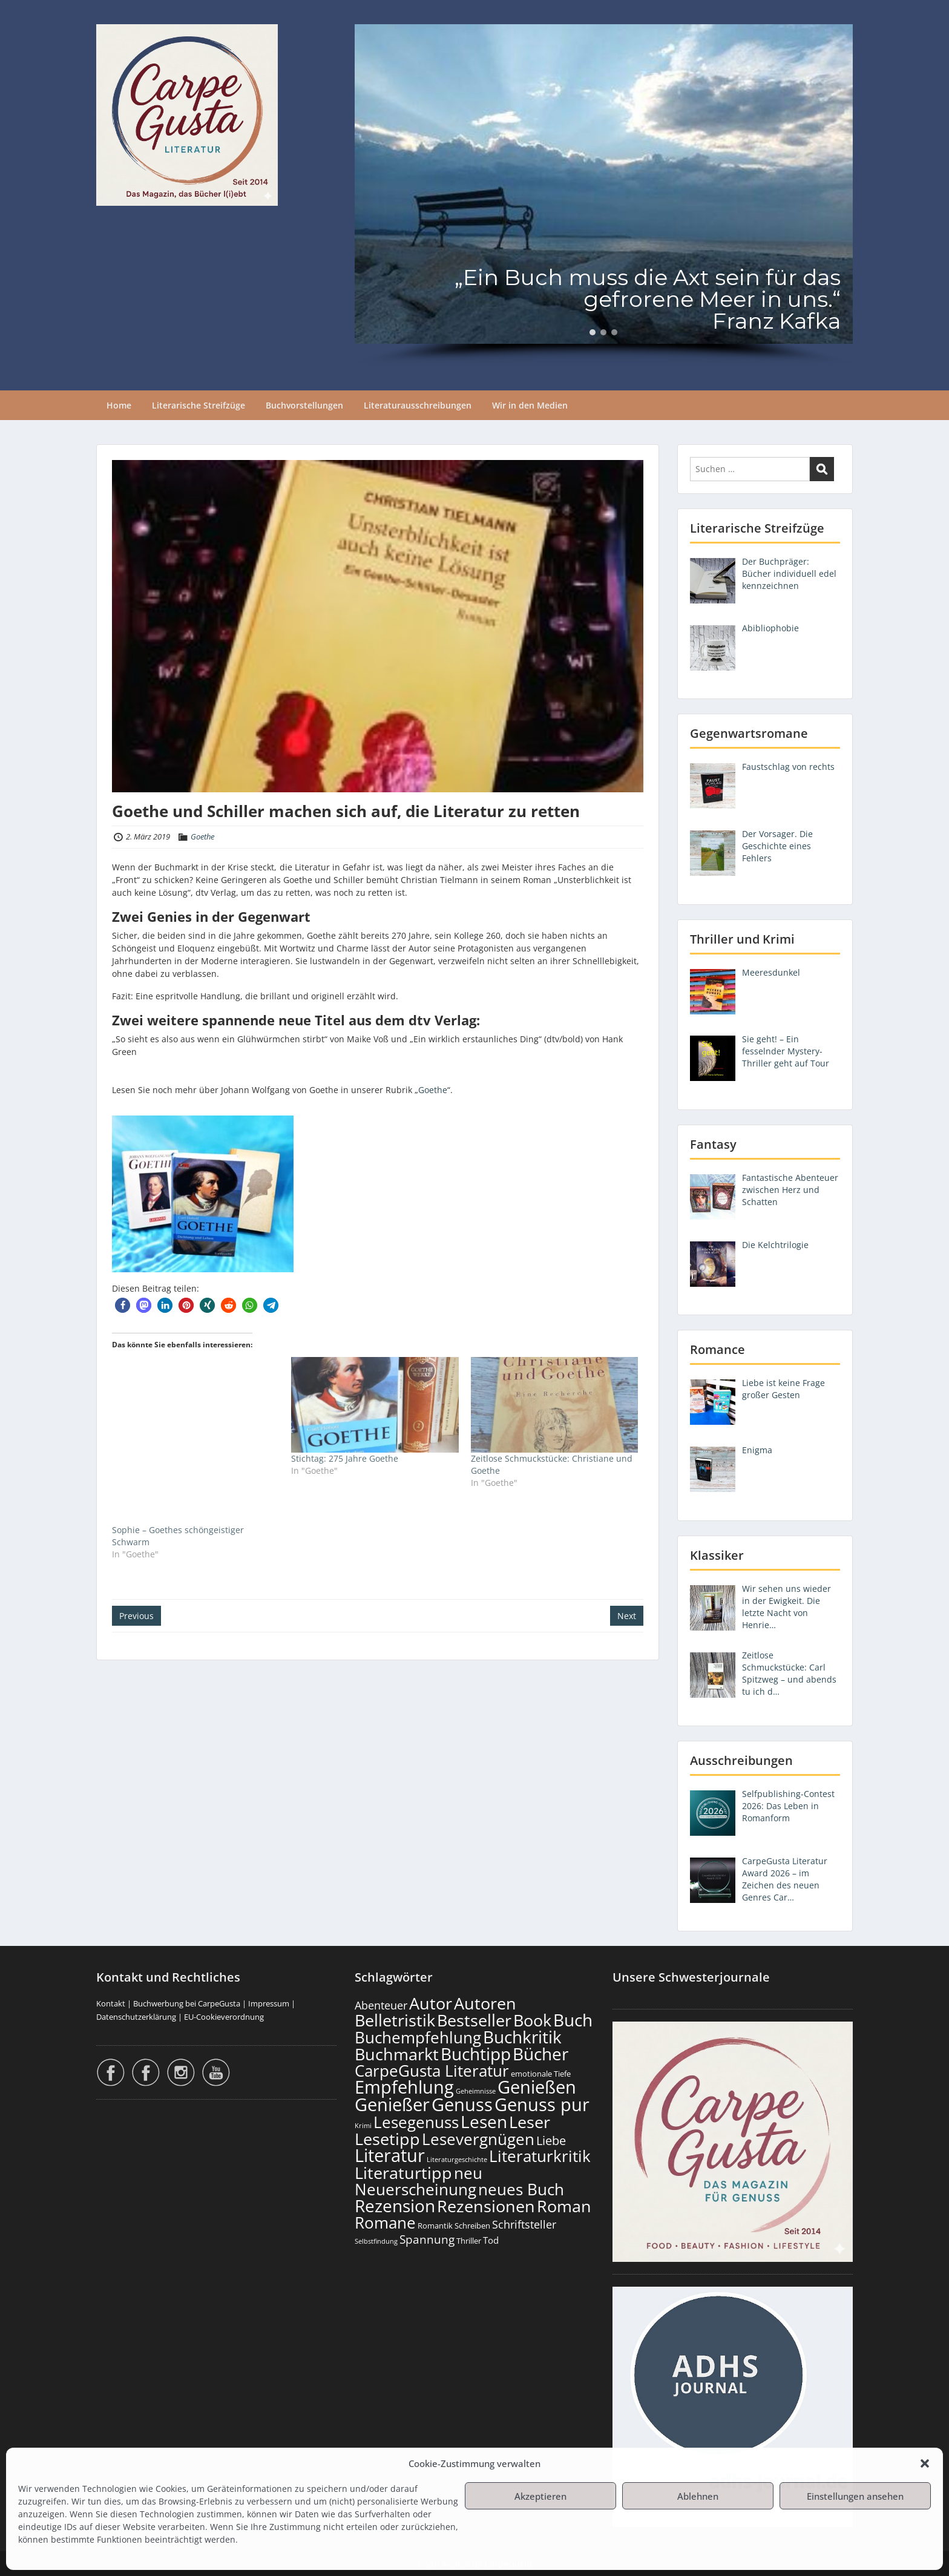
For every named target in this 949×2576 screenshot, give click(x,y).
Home (119, 405)
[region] (604, 195)
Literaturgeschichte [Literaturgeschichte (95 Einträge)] (457, 2159)
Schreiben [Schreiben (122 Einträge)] (472, 2225)
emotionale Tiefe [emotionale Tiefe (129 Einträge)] (541, 2073)
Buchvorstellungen (304, 405)
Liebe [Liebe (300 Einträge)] (551, 2140)
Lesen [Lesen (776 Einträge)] (484, 2121)
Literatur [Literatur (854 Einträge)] (390, 2155)
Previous (136, 1616)
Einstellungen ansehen (855, 2496)
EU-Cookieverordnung (224, 2016)
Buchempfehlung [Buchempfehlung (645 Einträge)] (418, 2037)
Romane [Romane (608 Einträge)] (385, 2222)
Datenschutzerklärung (136, 2016)
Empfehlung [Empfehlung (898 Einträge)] (404, 2087)
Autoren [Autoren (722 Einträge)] (485, 2003)
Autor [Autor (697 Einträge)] (430, 2003)
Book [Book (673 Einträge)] (532, 2020)
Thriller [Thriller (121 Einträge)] (468, 2240)
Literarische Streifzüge (198, 405)
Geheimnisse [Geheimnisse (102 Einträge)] (476, 2090)
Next (626, 1616)
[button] (925, 2463)
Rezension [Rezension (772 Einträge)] (395, 2205)
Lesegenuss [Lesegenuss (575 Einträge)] (416, 2122)
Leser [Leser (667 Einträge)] (529, 2122)
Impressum (268, 2003)
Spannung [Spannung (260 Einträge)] (427, 2239)
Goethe (202, 836)
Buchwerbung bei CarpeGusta (186, 2003)
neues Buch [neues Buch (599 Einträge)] (521, 2189)
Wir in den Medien (530, 405)
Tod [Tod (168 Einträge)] (491, 2240)
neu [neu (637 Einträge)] (468, 2173)
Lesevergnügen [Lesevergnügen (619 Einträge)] (478, 2139)
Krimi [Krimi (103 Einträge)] (363, 2125)
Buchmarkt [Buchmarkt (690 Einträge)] (397, 2054)
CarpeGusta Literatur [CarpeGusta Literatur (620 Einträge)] (432, 2071)
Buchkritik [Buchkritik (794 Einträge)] (522, 2036)
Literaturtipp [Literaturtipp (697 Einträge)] (403, 2172)
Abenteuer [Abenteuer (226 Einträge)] (381, 2005)
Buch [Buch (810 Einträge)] (573, 2019)
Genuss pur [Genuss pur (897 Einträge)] (541, 2104)
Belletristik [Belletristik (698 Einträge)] (395, 2020)
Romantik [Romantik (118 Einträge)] (435, 2226)
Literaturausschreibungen (417, 405)
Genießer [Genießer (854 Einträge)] (392, 2104)
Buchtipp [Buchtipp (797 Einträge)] (476, 2053)
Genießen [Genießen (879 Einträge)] (536, 2086)
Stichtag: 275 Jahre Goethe (344, 1458)
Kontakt (110, 2003)
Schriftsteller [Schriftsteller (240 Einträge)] (524, 2224)
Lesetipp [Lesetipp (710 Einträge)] (387, 2139)
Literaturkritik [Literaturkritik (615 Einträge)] (540, 2156)
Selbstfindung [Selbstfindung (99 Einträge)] (376, 2241)
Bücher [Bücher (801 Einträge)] (540, 2053)
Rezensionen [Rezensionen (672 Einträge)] (486, 2206)
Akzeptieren (540, 2496)
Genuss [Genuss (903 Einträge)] (462, 2104)
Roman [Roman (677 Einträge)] (564, 2206)
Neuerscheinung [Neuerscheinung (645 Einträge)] (415, 2189)
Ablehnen (697, 2496)
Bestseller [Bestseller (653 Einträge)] (474, 2020)
